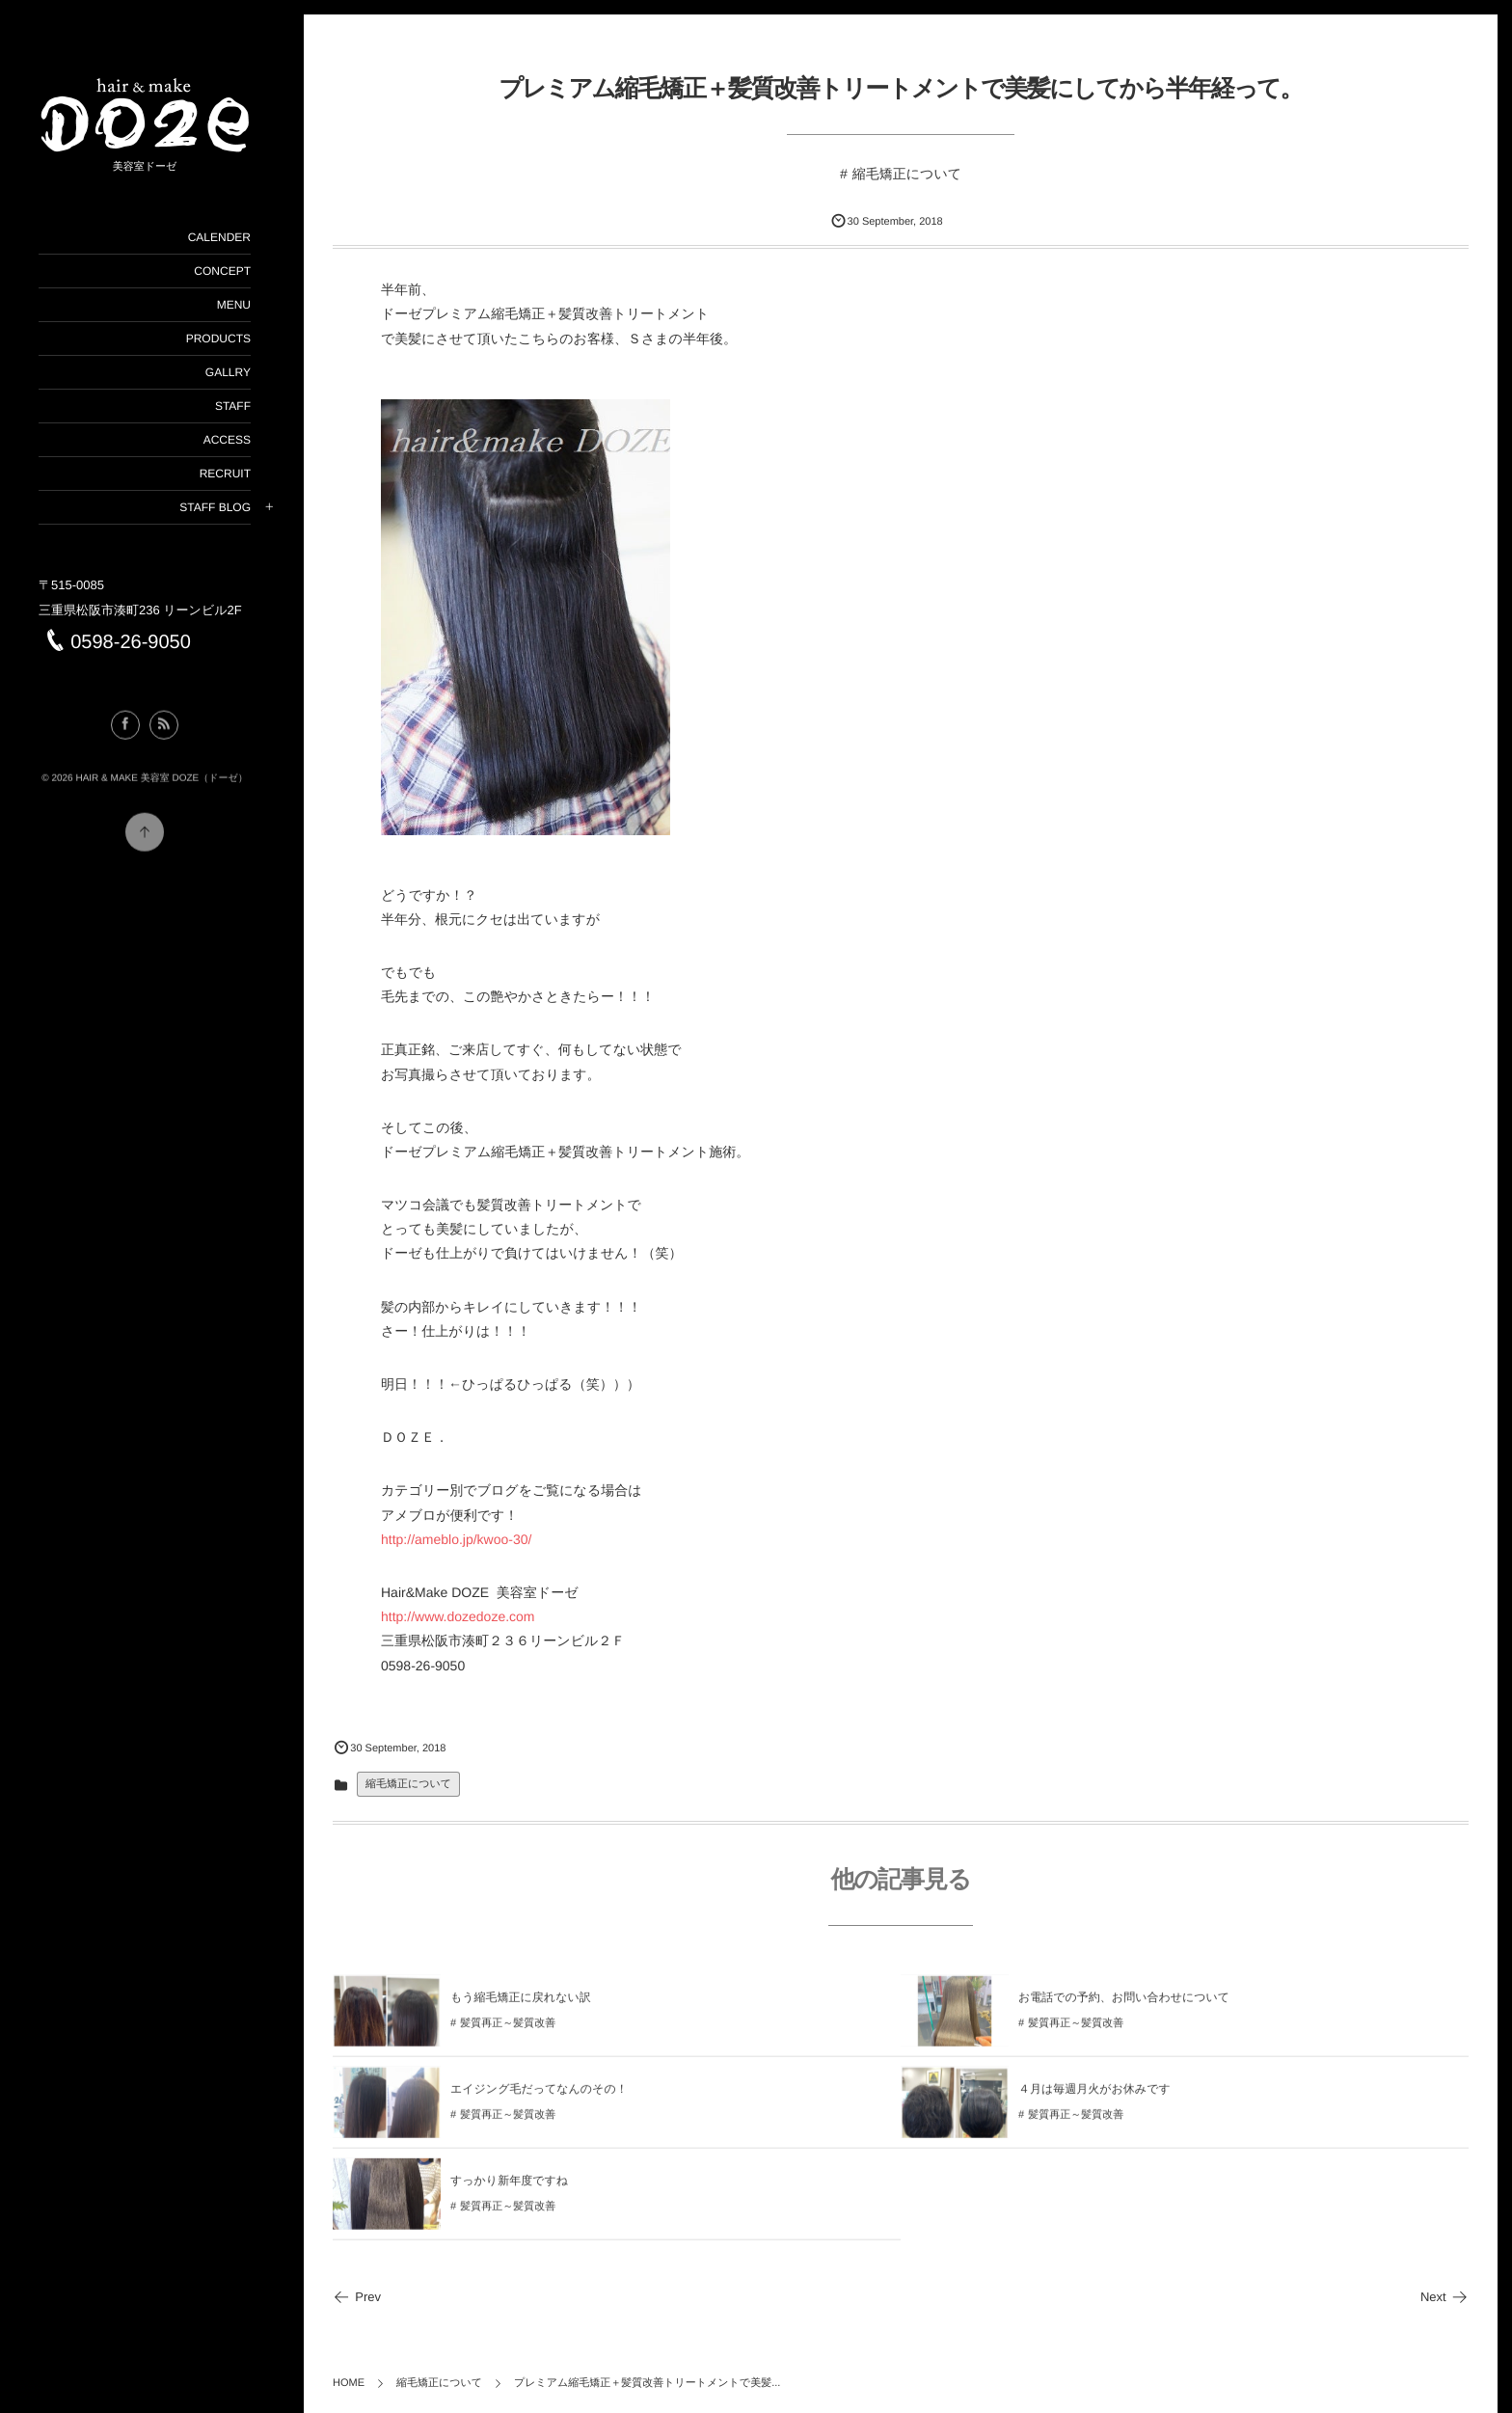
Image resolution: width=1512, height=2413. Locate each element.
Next (1444, 2297)
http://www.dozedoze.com (458, 1616)
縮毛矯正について (906, 173)
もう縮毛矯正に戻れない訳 (520, 2007)
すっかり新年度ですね (509, 2190)
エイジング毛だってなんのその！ (539, 2098)
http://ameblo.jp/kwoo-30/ (456, 1539)
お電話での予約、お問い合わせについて (1123, 2007)
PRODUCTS (218, 338)
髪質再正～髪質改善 (507, 2033)
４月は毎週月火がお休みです (1094, 2098)
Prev (357, 2297)
